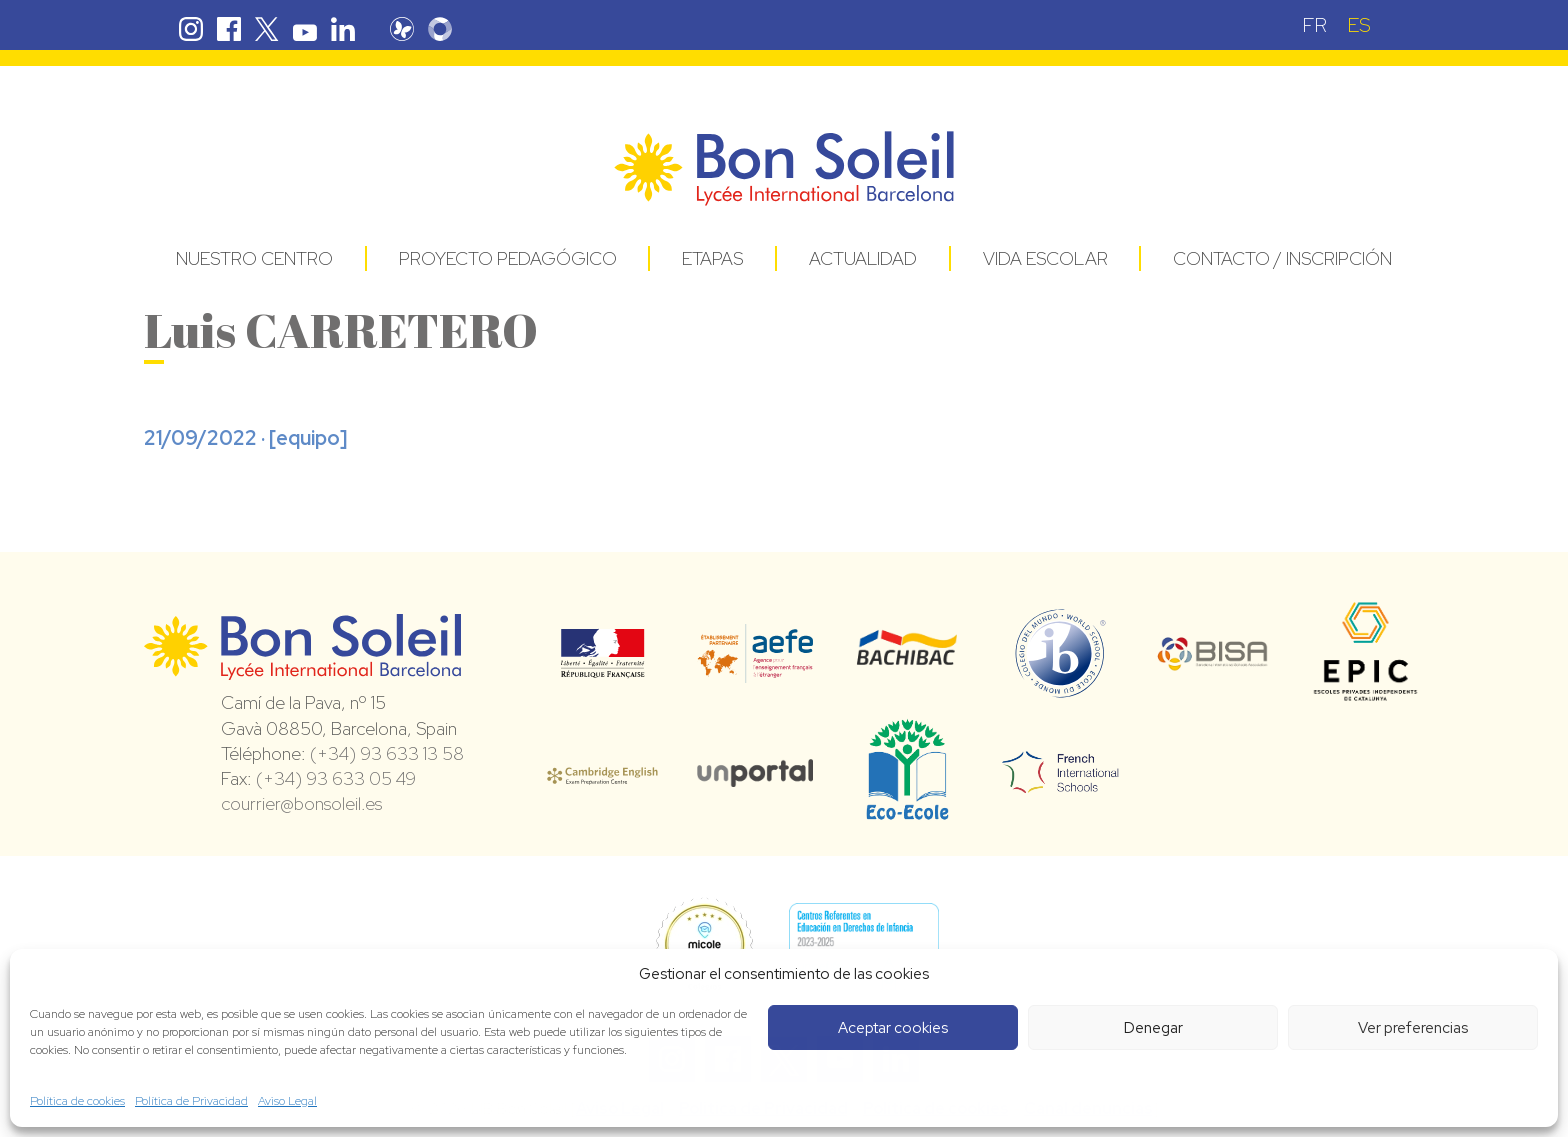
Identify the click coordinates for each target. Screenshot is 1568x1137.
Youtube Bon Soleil (305, 29)
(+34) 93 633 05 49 (336, 778)
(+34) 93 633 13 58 (387, 753)
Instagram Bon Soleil (191, 29)
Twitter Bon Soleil (267, 29)
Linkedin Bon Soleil (343, 29)
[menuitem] (1314, 24)
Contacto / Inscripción (1282, 258)
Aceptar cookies (893, 1028)
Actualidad (863, 258)
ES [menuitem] (1359, 25)
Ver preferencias (1413, 1028)
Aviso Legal (287, 1101)
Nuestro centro (254, 258)
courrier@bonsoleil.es (301, 803)
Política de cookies (77, 1101)
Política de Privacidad (191, 1101)
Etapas (712, 258)
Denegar (1153, 1028)
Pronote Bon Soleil (416, 29)
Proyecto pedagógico (508, 258)
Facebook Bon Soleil (229, 29)
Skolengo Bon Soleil (454, 29)
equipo (308, 438)
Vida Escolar (1045, 258)
